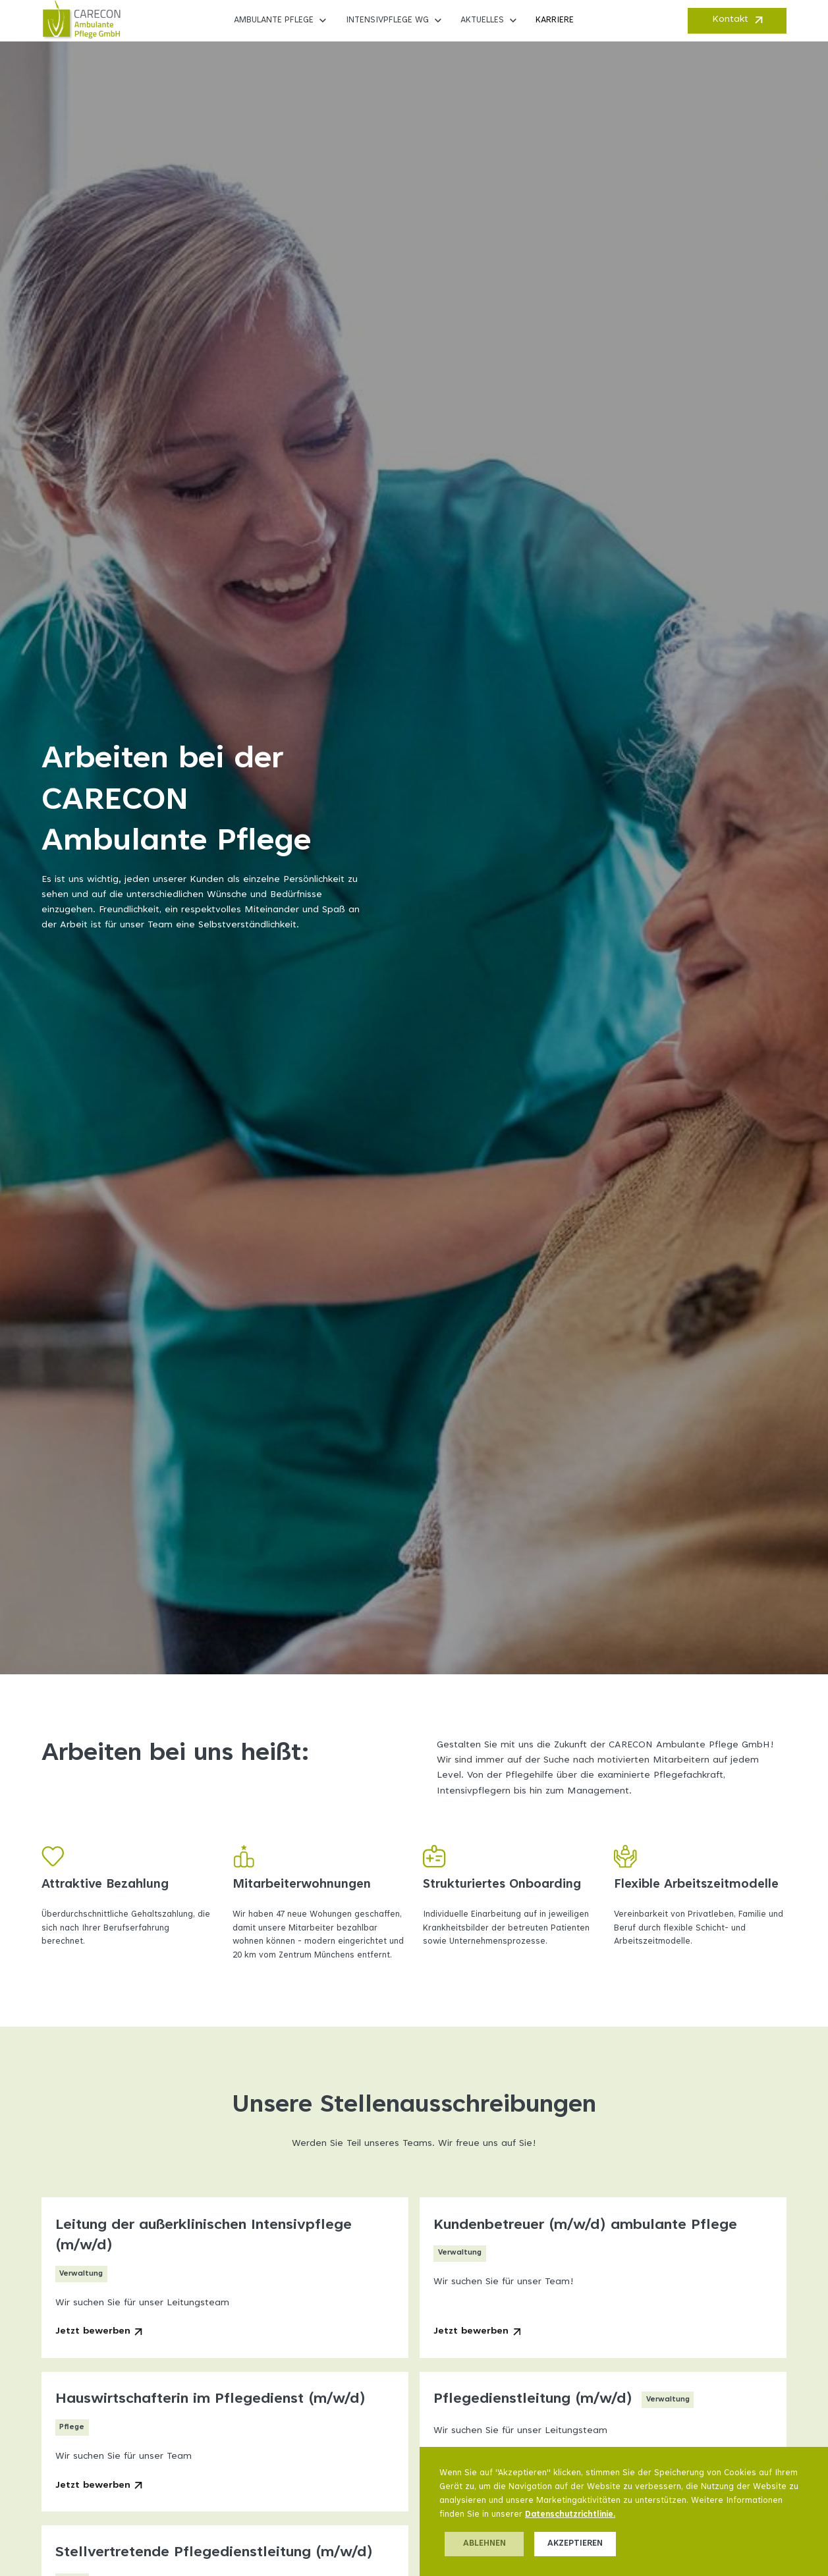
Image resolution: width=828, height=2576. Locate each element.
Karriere (555, 20)
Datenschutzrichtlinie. (570, 2515)
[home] (81, 20)
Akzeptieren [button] (575, 2544)
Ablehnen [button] (484, 2544)
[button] (281, 20)
